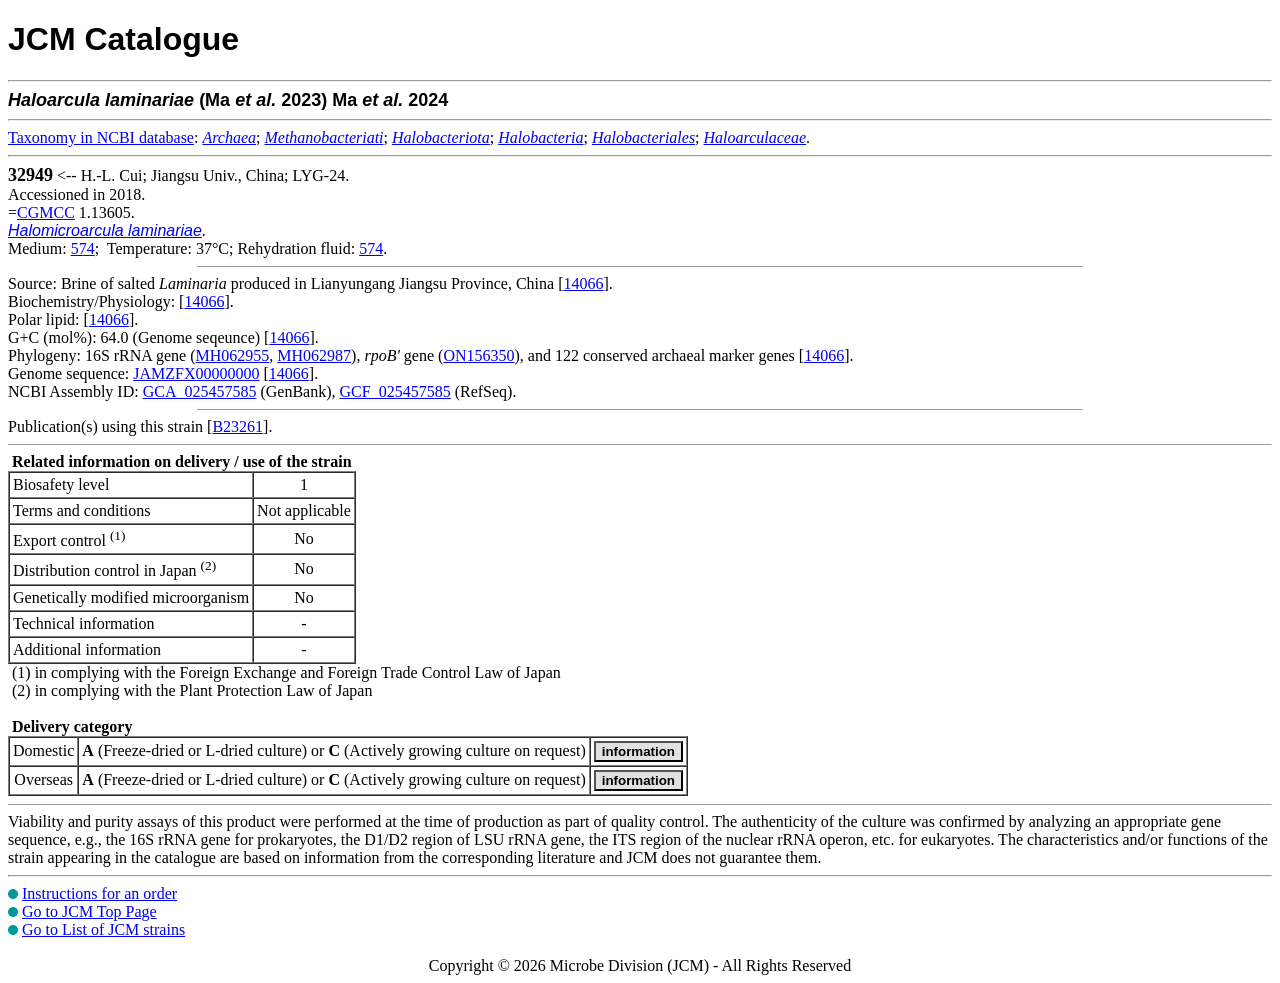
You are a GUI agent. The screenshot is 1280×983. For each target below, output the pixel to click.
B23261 (237, 426)
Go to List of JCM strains (103, 929)
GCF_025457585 (395, 391)
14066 (583, 283)
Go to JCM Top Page (89, 911)
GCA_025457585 (200, 391)
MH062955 (233, 355)
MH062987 (314, 355)
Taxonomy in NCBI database (101, 137)
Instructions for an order (99, 893)
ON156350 (478, 355)
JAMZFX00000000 (196, 373)
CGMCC (46, 212)
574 (83, 248)
